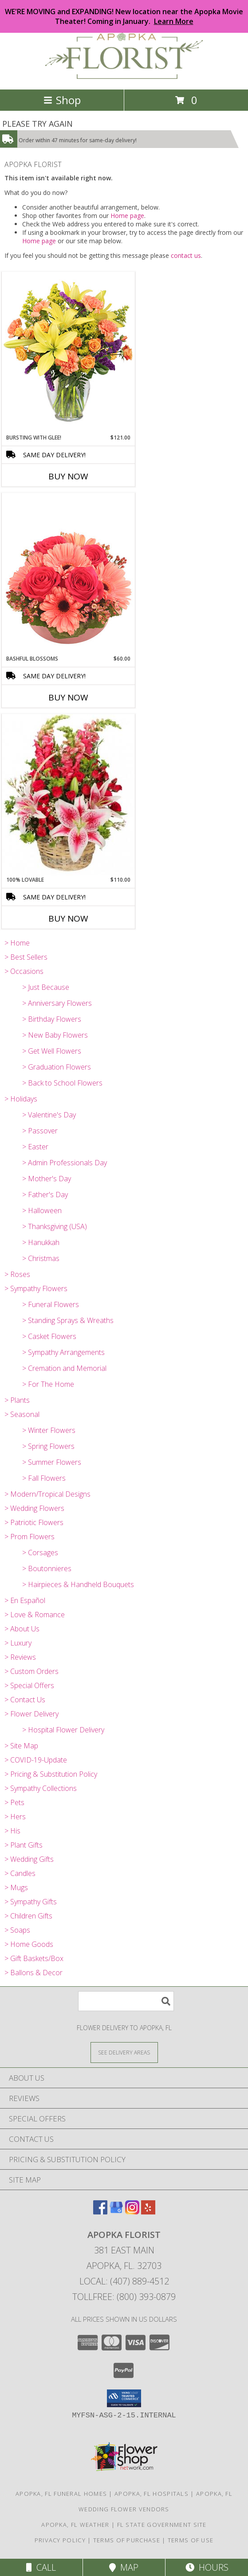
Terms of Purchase (126, 2540)
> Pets (14, 1802)
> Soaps (17, 1930)
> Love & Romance (34, 1614)
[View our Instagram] (132, 2211)
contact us (186, 255)
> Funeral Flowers (50, 1304)
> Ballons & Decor (33, 1972)
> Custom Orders (31, 1671)
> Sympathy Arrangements (63, 1352)
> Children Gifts (28, 1916)
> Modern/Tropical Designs (47, 1494)
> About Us (21, 1629)
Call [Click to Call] (41, 2567)
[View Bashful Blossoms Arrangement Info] (68, 573)
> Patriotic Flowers (33, 1522)
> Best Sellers (25, 957)
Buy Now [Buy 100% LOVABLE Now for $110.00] (68, 918)
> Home (17, 943)
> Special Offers (29, 1685)
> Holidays (20, 1099)
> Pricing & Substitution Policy (50, 1774)
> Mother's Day (46, 1178)
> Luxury (17, 1643)
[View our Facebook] (100, 2211)
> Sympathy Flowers (35, 1288)
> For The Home (48, 1384)
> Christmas (40, 1258)
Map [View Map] (123, 2567)
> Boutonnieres (46, 1568)
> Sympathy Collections (40, 1788)
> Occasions (23, 971)
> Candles (19, 1873)
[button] (124, 2398)
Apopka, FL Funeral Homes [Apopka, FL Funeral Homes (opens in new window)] (61, 2494)
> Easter (35, 1147)
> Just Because (45, 987)
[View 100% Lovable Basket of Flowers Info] (68, 795)
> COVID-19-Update (35, 1760)
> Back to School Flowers (62, 1083)
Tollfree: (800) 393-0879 (124, 2297)
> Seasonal (21, 1414)
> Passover (40, 1131)
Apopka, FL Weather (75, 2525)
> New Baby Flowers (55, 1035)
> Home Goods (28, 1944)
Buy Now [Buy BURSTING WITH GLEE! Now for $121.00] (68, 476)
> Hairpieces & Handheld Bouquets (78, 1584)
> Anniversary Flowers (57, 1003)
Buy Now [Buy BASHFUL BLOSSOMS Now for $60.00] (68, 697)
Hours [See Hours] (206, 2567)
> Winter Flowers (48, 1430)
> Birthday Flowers (51, 1019)
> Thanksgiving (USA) (54, 1226)
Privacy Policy (60, 2540)
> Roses (17, 1274)
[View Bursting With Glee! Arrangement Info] (68, 352)
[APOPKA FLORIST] (124, 76)
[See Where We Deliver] (124, 2052)
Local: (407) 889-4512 (124, 2281)
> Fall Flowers (44, 1478)
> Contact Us (24, 1699)
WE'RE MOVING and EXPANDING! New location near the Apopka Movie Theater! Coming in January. (124, 16)
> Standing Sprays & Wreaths (68, 1320)
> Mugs (16, 1887)
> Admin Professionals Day (64, 1162)
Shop (62, 100)
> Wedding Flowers (34, 1508)
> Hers (15, 1816)
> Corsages (40, 1552)
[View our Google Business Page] (116, 2211)
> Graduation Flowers (56, 1067)
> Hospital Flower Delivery (63, 1730)
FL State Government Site (162, 2525)
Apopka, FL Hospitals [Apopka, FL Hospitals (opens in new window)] (151, 2494)
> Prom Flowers (29, 1536)
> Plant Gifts (23, 1845)
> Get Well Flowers (51, 1051)
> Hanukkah (40, 1242)
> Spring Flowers (48, 1446)
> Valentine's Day (49, 1115)
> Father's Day (45, 1194)
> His (12, 1831)
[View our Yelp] (148, 2211)
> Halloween (42, 1210)
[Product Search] (126, 2001)
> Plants (17, 1400)
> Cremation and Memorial (64, 1368)
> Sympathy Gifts (30, 1902)
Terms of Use (191, 2540)
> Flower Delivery (31, 1714)
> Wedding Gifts (29, 1859)
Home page (127, 215)
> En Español (24, 1600)
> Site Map (21, 1746)
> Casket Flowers (49, 1336)
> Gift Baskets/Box (33, 1958)
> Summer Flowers (51, 1462)
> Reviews (20, 1657)
